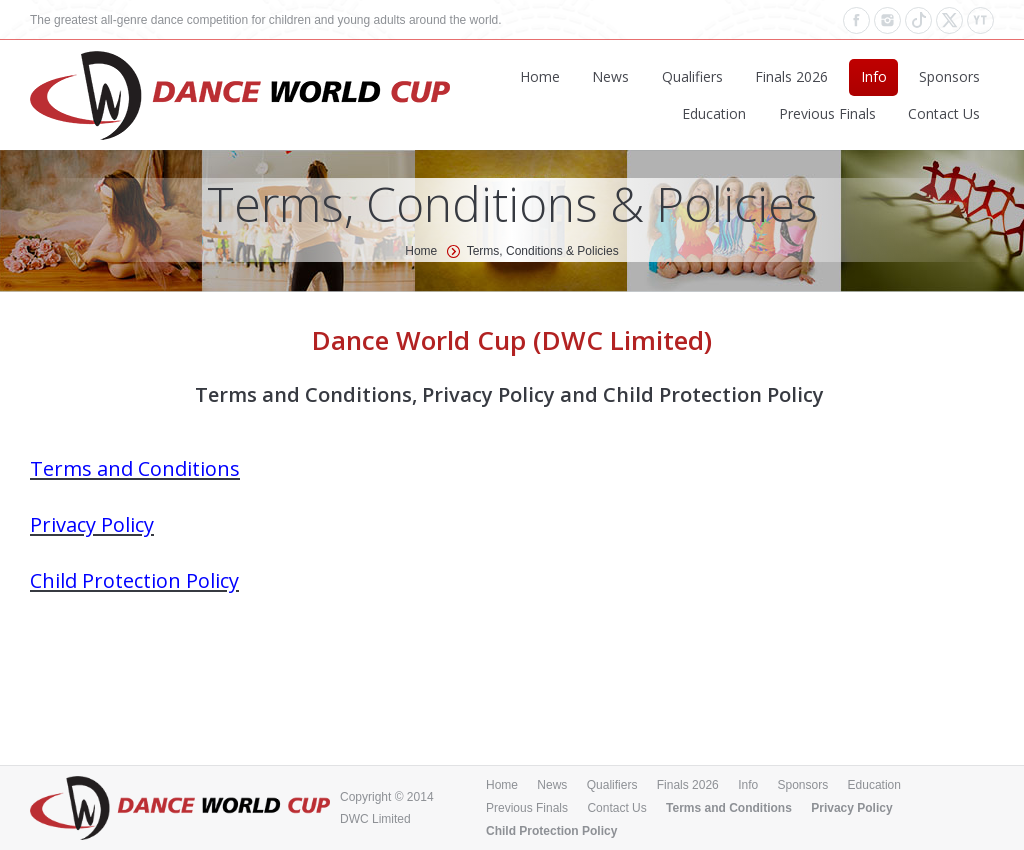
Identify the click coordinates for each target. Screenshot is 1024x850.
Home (421, 251)
